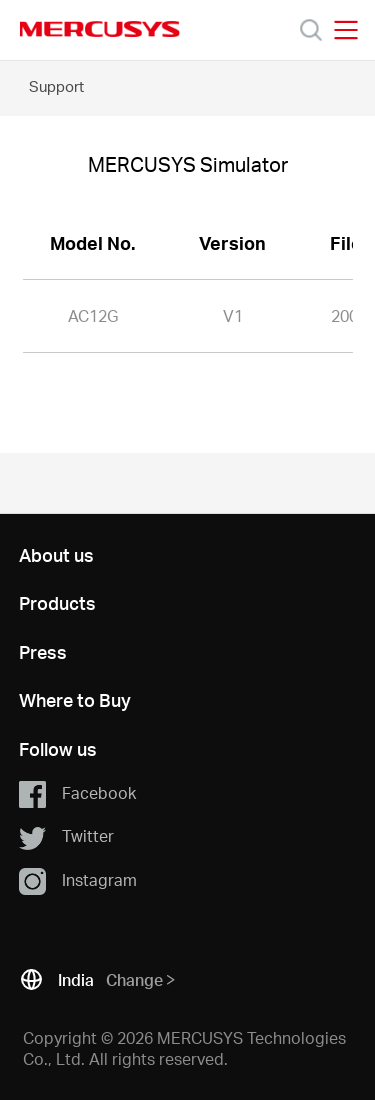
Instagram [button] (78, 881)
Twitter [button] (66, 837)
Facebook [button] (77, 794)
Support (56, 86)
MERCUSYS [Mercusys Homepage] (100, 29)
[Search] (311, 30)
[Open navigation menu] (346, 30)
